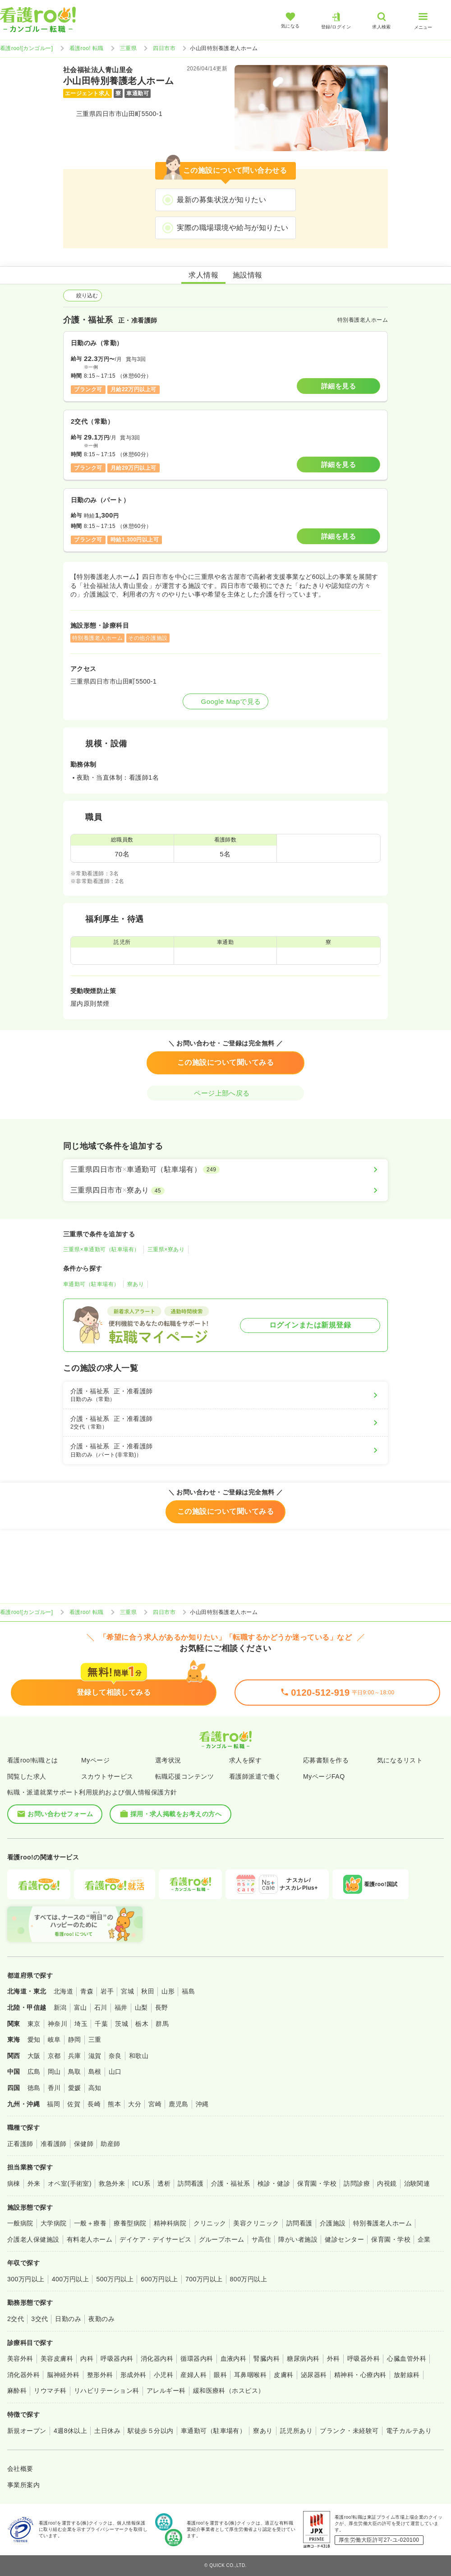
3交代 (39, 2318)
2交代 (15, 2318)
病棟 (13, 2183)
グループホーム (221, 2239)
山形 (168, 1991)
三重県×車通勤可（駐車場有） (101, 1249)
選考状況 (168, 1760)
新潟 (60, 2007)
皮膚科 (283, 2374)
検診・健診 (274, 2183)
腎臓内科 (266, 2358)
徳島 (34, 2087)
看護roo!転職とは (32, 1760)
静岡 (74, 2039)
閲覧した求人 (26, 1776)
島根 (94, 2071)
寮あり (135, 1284)
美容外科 (20, 2358)
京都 (54, 2055)
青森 (86, 1991)
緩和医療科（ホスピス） (229, 2390)
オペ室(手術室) (70, 2183)
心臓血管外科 (406, 2358)
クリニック (209, 2223)
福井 (121, 2007)
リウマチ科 (50, 2390)
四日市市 (164, 48)
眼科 (220, 2374)
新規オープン (26, 2430)
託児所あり (296, 2430)
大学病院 (54, 2223)
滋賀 (94, 2055)
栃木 (141, 2023)
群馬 (162, 2023)
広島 (34, 2071)
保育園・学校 (316, 2183)
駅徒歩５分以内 (150, 2430)
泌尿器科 (314, 2374)
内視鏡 (386, 2183)
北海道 (63, 1991)
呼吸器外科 (363, 2358)
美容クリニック (256, 2223)
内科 (86, 2358)
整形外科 (100, 2374)
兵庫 (74, 2055)
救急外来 (112, 2183)
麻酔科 (17, 2390)
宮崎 (154, 2104)
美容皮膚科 (57, 2358)
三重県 (128, 48)
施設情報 (247, 275)
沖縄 (202, 2104)
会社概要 (20, 2468)
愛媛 (74, 2087)
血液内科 (234, 2358)
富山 (80, 2007)
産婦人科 (193, 2374)
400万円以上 (70, 2279)
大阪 (34, 2055)
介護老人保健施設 (33, 2239)
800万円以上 (248, 2279)
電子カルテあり (409, 2430)
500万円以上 (114, 2279)
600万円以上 (159, 2279)
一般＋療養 (90, 2223)
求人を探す (245, 1760)
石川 (100, 2007)
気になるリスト (400, 1760)
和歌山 (138, 2055)
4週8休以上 (70, 2430)
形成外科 (133, 2374)
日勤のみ (68, 2318)
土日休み (107, 2430)
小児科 (163, 2374)
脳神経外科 (63, 2374)
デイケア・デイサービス (155, 2239)
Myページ (95, 1760)
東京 (34, 2023)
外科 (333, 2358)
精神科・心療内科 (360, 2374)
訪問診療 (357, 2183)
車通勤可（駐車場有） (91, 1284)
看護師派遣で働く (255, 1776)
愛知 (34, 2039)
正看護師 (20, 2143)
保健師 (83, 2143)
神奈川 (57, 2023)
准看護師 (54, 2143)
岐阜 (54, 2039)
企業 (424, 2239)
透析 (163, 2183)
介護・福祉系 (230, 2183)
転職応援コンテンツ (184, 1776)
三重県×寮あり (165, 1249)
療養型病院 (130, 2223)
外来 (34, 2183)
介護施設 (333, 2223)
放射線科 (407, 2374)
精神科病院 (170, 2223)
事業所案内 (23, 2484)
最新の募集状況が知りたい (221, 199)
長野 (161, 2007)
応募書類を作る (326, 1760)
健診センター (344, 2239)
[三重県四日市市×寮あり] (225, 1190)
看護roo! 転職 (86, 48)
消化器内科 (157, 2358)
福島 (188, 1991)
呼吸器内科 (117, 2358)
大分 (134, 2104)
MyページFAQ (324, 1776)
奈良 (115, 2055)
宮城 (127, 1991)
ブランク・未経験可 (349, 2430)
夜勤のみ (101, 2318)
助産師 (110, 2143)
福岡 (53, 2104)
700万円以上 (204, 2279)
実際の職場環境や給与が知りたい (232, 227)
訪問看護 (191, 2183)
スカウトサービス (107, 1776)
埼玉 (80, 2023)
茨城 (121, 2023)
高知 (94, 2087)
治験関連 (417, 2183)
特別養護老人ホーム (382, 2223)
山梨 (141, 2007)
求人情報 (203, 275)
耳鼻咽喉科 (250, 2374)
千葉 (101, 2023)
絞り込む (82, 295)
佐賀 (73, 2104)
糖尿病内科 (303, 2358)
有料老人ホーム (89, 2239)
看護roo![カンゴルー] (26, 48)
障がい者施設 (298, 2239)
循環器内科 (196, 2358)
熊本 (114, 2104)
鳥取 (74, 2071)
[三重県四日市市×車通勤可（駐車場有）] (225, 1169)
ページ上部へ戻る (225, 1093)
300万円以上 (26, 2279)
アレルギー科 (166, 2390)
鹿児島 (178, 2104)
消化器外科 (23, 2374)
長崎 (94, 2104)
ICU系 (141, 2183)
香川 (54, 2087)
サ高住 (261, 2239)
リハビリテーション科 (106, 2390)
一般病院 (20, 2223)
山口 (115, 2071)
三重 (94, 2039)
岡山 (54, 2071)
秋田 (147, 1991)
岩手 (107, 1991)
